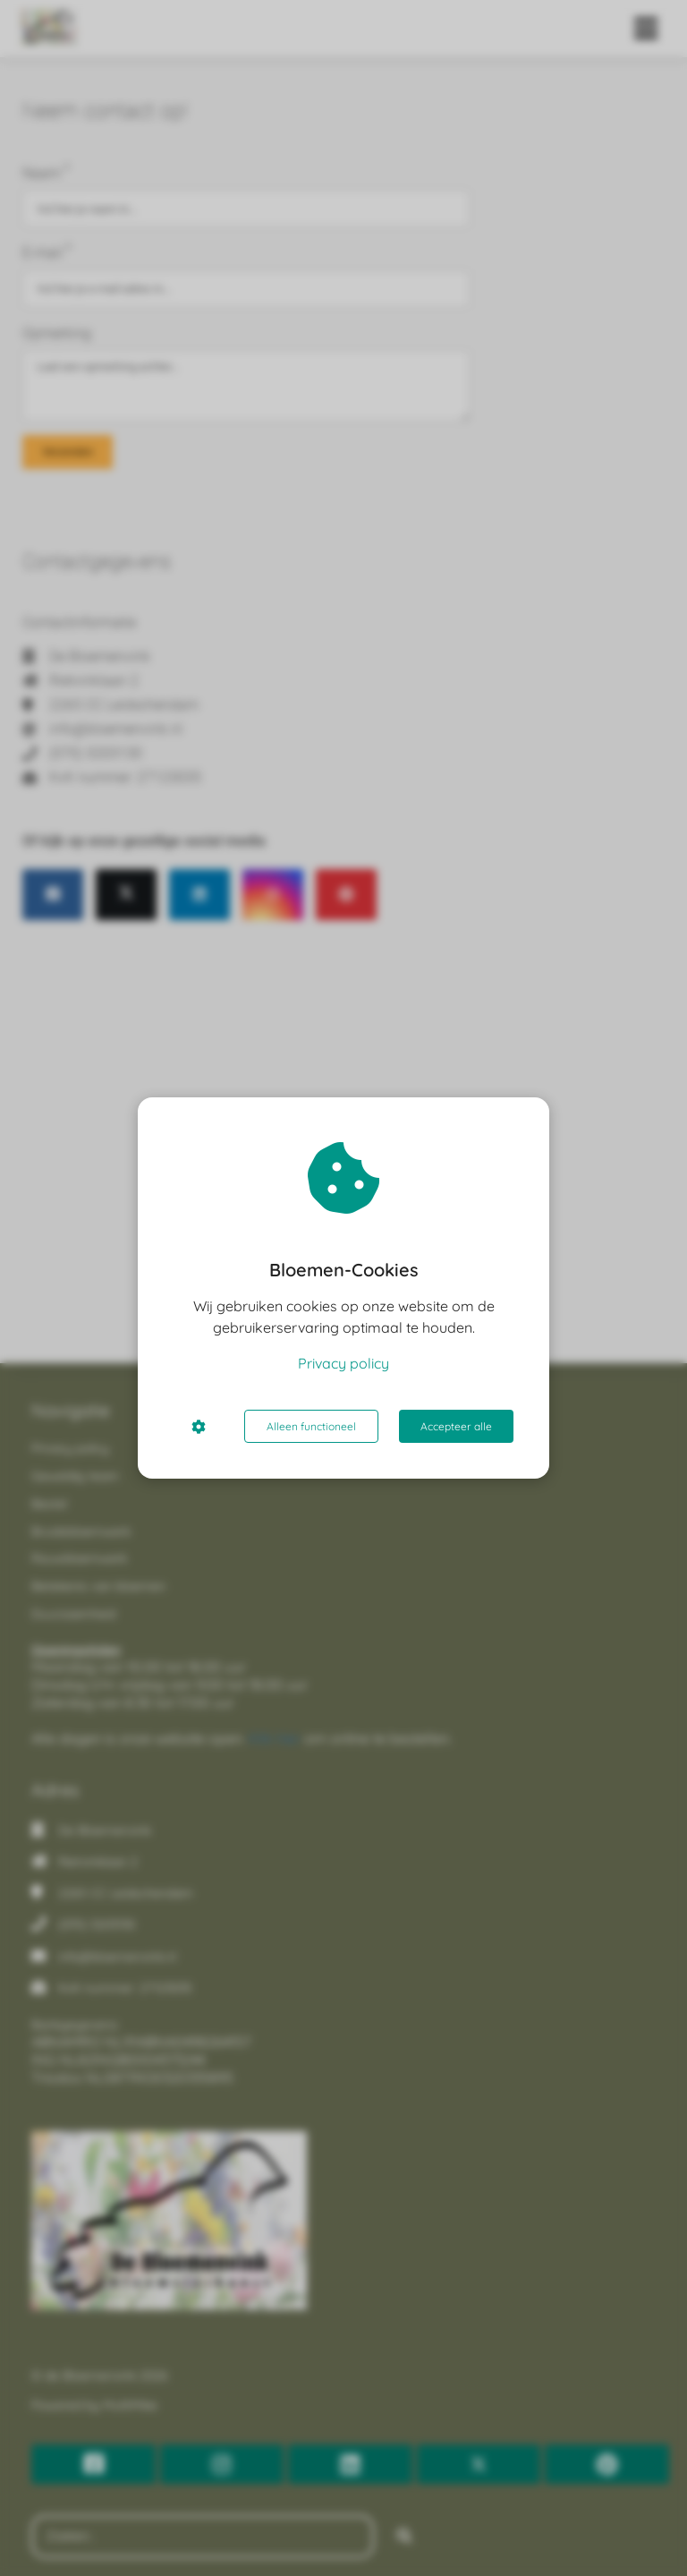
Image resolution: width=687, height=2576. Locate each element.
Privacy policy (343, 1363)
